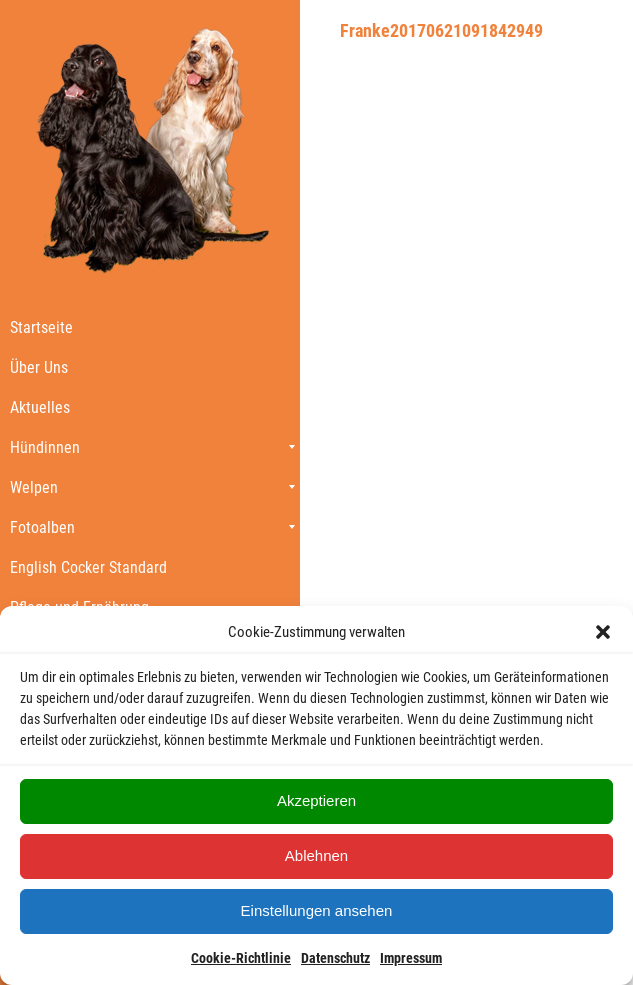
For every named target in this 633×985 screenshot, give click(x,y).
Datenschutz (335, 958)
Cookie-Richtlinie (241, 958)
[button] (603, 632)
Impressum (411, 958)
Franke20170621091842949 (441, 31)
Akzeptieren (316, 800)
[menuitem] (150, 327)
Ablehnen (316, 855)
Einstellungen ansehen (317, 910)
